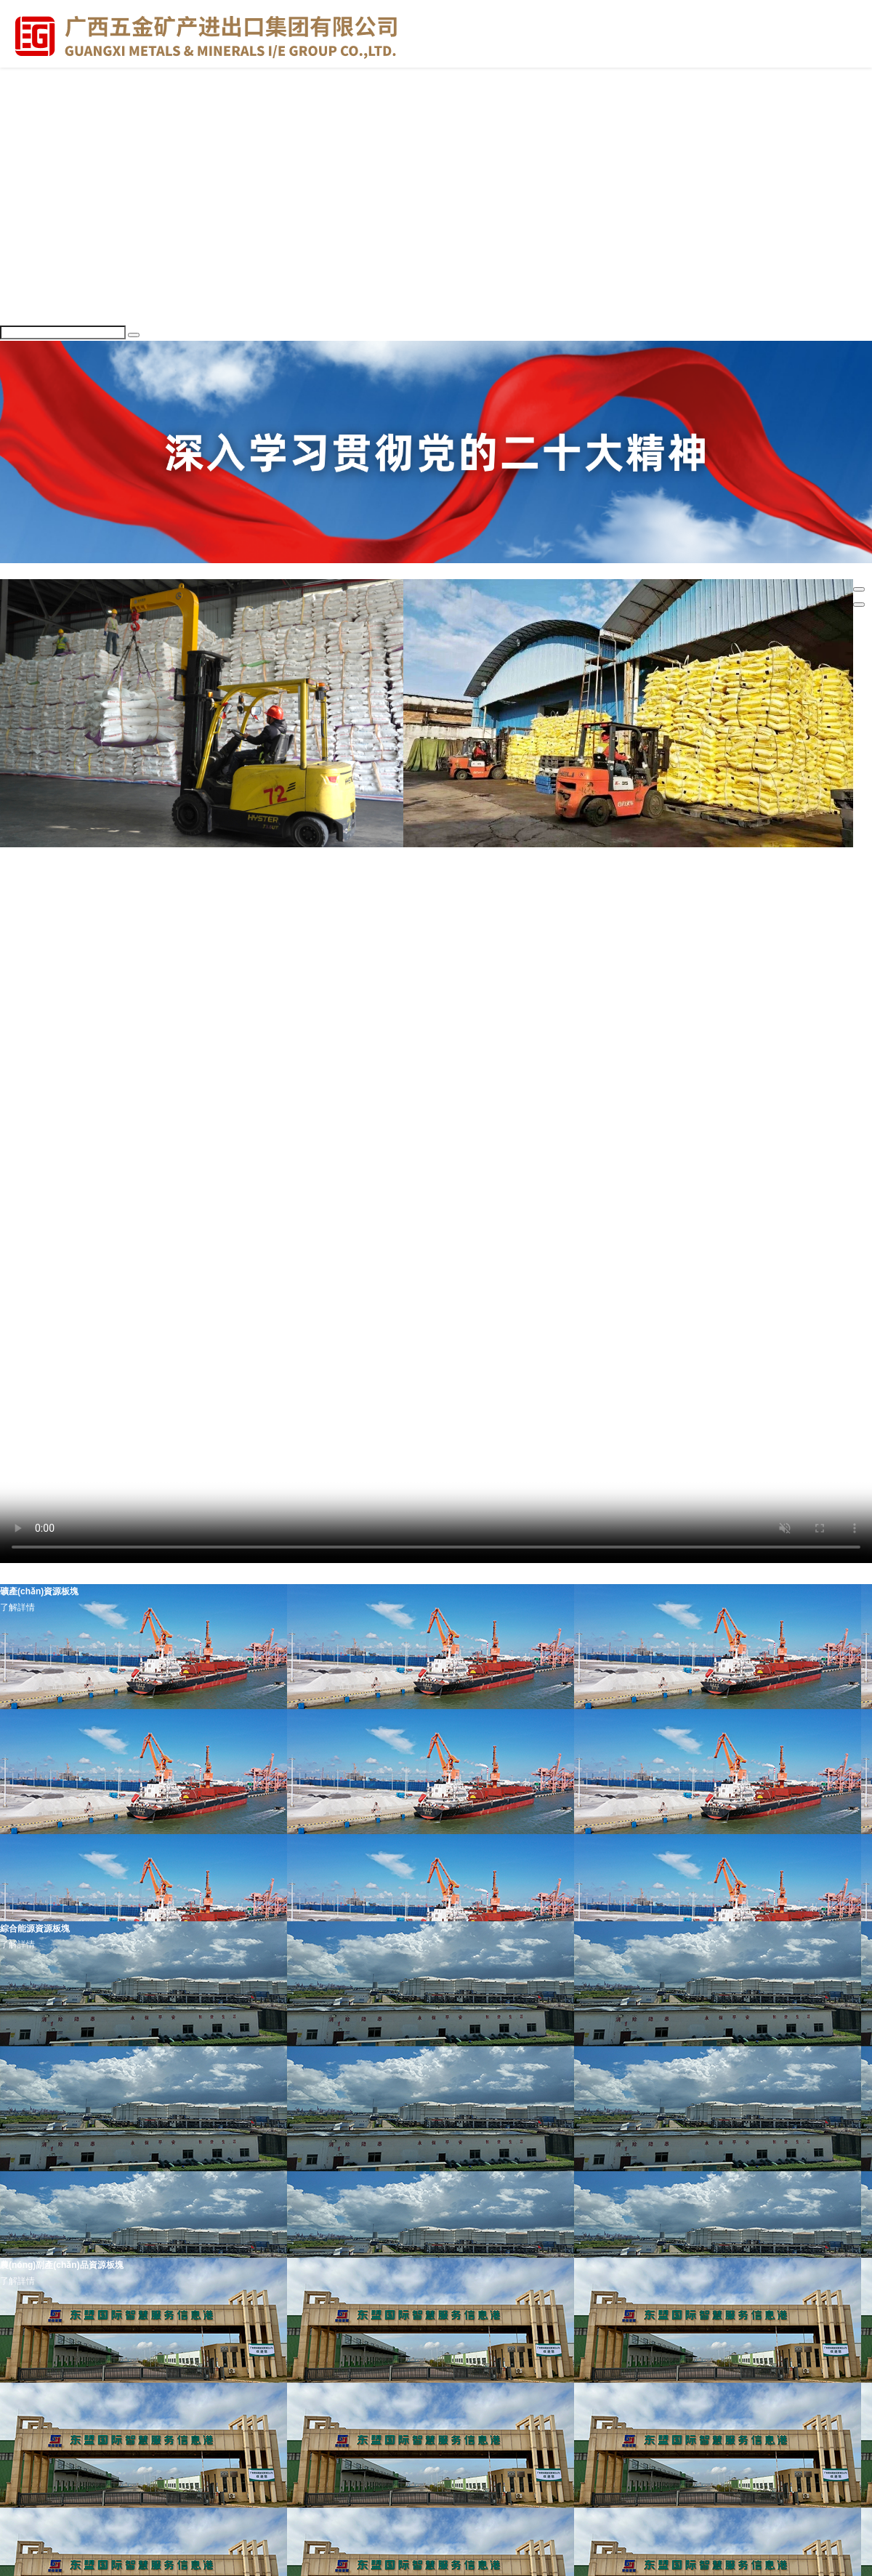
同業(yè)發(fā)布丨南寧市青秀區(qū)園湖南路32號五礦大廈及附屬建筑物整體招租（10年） (524, 1173)
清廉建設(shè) (116, 854)
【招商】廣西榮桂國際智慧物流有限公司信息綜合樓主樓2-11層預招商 (586, 1141)
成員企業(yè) (25, 160)
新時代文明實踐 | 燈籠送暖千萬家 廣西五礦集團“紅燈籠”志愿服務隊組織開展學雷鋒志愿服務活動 (615, 902)
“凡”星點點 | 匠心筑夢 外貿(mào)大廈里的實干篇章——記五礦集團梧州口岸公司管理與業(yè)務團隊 (500, 980)
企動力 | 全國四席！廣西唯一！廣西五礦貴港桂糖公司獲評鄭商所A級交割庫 (361, 949)
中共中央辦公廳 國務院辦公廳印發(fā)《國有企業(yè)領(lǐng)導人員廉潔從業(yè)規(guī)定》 (199, 996)
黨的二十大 (22, 254)
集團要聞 (17, 222)
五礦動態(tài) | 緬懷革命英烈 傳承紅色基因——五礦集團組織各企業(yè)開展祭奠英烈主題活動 (519, 886)
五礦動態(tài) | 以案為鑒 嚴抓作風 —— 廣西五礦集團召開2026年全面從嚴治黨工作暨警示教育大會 (506, 918)
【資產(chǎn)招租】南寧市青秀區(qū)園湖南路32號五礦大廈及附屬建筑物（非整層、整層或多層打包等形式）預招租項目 (574, 1157)
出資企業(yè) (62, 854)
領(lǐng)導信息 (27, 128)
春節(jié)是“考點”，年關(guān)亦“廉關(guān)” (390, 1011)
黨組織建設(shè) (31, 270)
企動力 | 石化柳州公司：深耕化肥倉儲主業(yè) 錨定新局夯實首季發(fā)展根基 (254, 964)
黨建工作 (17, 238)
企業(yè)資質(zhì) (34, 175)
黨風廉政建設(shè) (36, 285)
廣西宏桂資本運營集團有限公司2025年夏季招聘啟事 (303, 1141)
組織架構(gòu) (27, 144)
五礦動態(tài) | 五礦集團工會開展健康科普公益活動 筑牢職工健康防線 (156, 886)
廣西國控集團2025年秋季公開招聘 (88, 1141)
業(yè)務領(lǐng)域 (35, 317)
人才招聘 (17, 301)
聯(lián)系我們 (27, 191)
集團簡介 (17, 113)
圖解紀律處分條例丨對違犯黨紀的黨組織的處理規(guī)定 (632, 1011)
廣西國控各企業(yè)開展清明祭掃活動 (95, 949)
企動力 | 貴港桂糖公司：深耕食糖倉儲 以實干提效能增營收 (564, 964)
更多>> (14, 870)
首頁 (8, 81)
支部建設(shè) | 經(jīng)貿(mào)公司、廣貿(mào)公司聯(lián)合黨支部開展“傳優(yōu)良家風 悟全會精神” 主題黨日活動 (428, 1027)
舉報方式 (17, 206)
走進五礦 (17, 97)
